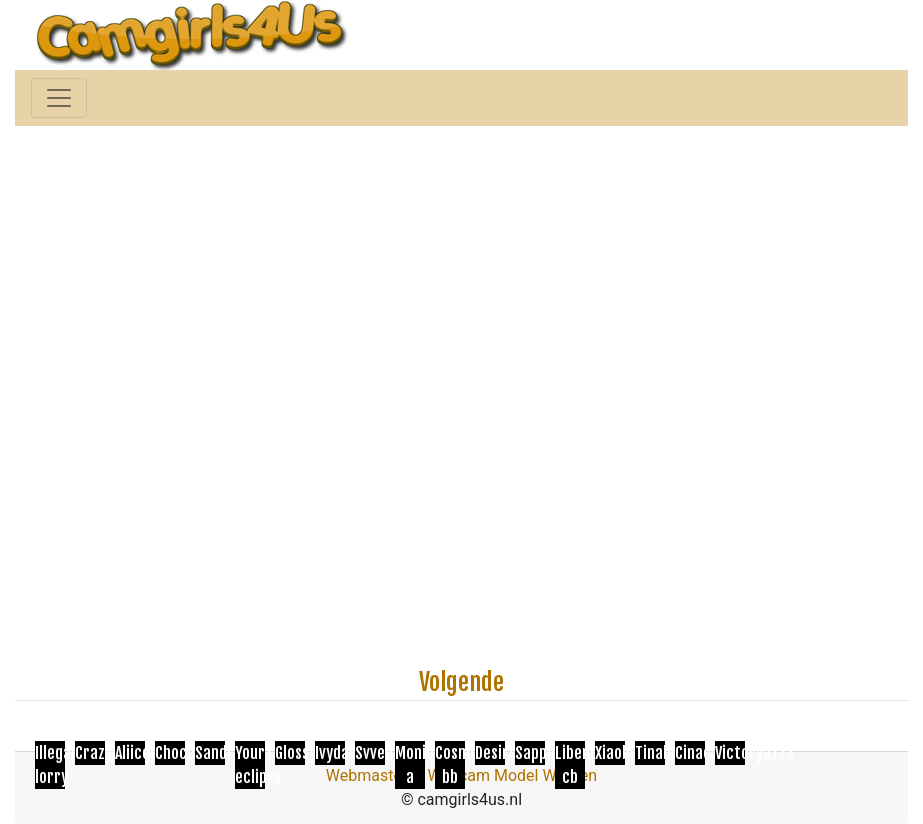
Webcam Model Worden (513, 775)
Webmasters (371, 775)
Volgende (461, 682)
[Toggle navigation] (59, 98)
